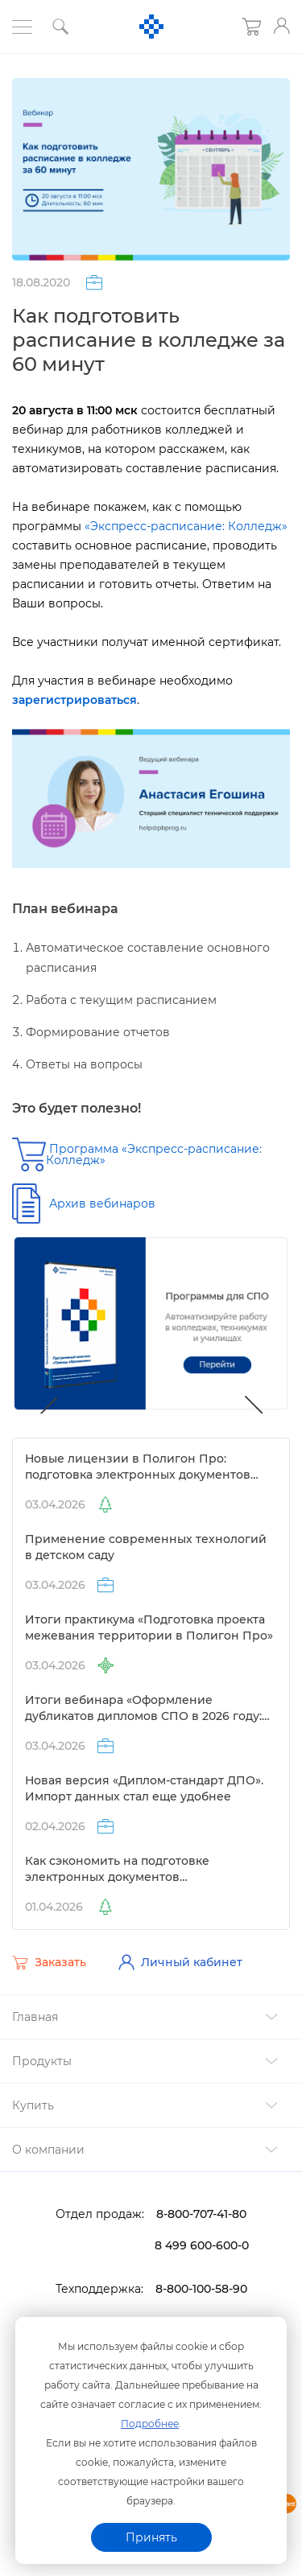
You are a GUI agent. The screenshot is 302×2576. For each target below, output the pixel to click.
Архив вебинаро (102, 1203)
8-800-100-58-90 (201, 2289)
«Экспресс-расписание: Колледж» (186, 526)
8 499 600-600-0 (202, 2245)
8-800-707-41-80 (201, 2214)
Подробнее (150, 2424)
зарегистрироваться (74, 700)
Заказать (49, 1963)
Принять (151, 2537)
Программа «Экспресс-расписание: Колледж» (154, 1154)
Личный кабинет (180, 1962)
